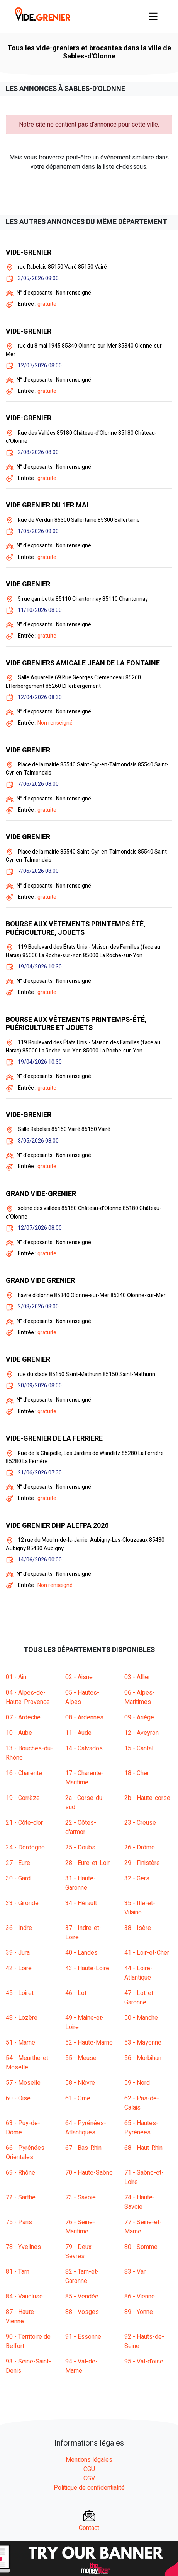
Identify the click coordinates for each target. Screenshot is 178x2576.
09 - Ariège (139, 1717)
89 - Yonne (138, 2312)
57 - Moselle (23, 2083)
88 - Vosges (82, 2312)
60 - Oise (18, 2098)
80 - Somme (141, 2247)
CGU (89, 2469)
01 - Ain (16, 1677)
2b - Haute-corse (147, 1798)
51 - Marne (20, 2042)
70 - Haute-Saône (89, 2172)
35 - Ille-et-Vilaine (139, 1908)
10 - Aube (19, 1733)
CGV (89, 2478)
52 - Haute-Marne (89, 2042)
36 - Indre (19, 1928)
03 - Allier (137, 1677)
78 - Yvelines (23, 2247)
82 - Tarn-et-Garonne (82, 2276)
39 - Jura (18, 1952)
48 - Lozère (21, 2017)
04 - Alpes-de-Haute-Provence (28, 1697)
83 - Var (135, 2271)
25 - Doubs (80, 1847)
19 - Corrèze (23, 1798)
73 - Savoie (80, 2197)
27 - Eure (18, 1863)
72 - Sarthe (21, 2197)
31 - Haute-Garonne (80, 1883)
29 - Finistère (142, 1863)
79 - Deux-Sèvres (79, 2251)
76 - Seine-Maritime (80, 2227)
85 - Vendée (81, 2296)
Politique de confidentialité (89, 2487)
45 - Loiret (20, 1993)
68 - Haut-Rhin (143, 2148)
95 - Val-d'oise (143, 2361)
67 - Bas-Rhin (83, 2148)
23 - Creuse (140, 1822)
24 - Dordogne (25, 1847)
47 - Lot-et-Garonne (140, 1997)
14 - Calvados (84, 1748)
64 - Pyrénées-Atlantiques (85, 2127)
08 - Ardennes (84, 1717)
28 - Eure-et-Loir (87, 1863)
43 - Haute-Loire (87, 1968)
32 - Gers (136, 1878)
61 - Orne (77, 2098)
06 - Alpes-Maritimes (139, 1697)
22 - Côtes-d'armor (80, 1827)
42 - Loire (19, 1968)
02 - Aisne (79, 1677)
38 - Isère (137, 1928)
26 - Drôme (139, 1847)
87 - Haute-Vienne (21, 2316)
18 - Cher (136, 1773)
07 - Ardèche (23, 1717)
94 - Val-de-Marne (81, 2366)
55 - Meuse (81, 2058)
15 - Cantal (138, 1748)
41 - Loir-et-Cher (146, 1952)
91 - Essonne (83, 2336)
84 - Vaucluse (24, 2296)
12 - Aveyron (141, 1733)
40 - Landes (81, 1952)
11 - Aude (78, 1733)
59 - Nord (137, 2083)
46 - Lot (75, 1993)
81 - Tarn (17, 2271)
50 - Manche (141, 2017)
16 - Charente (24, 1773)
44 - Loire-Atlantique (138, 1973)
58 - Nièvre (80, 2083)
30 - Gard (18, 1878)
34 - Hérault (81, 1903)
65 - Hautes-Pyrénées (141, 2127)
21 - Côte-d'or (24, 1822)
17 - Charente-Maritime (84, 1778)
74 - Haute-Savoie (139, 2202)
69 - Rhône (20, 2172)
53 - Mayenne (142, 2042)
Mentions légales (89, 2460)
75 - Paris (19, 2222)
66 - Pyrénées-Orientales (26, 2152)
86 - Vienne (139, 2296)
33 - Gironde (22, 1903)
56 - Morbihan (142, 2058)
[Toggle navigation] (153, 16)
